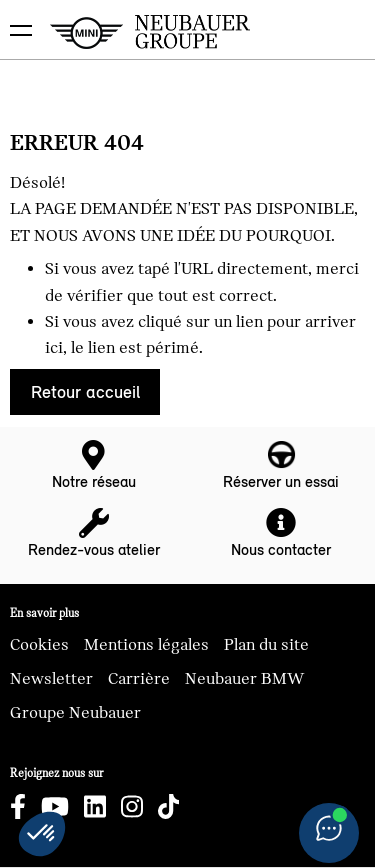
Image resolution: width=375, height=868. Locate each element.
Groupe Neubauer (75, 713)
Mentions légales (146, 645)
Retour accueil (85, 392)
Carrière (139, 679)
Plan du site (266, 645)
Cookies (39, 645)
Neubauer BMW (245, 679)
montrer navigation (15, 15)
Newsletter (51, 679)
